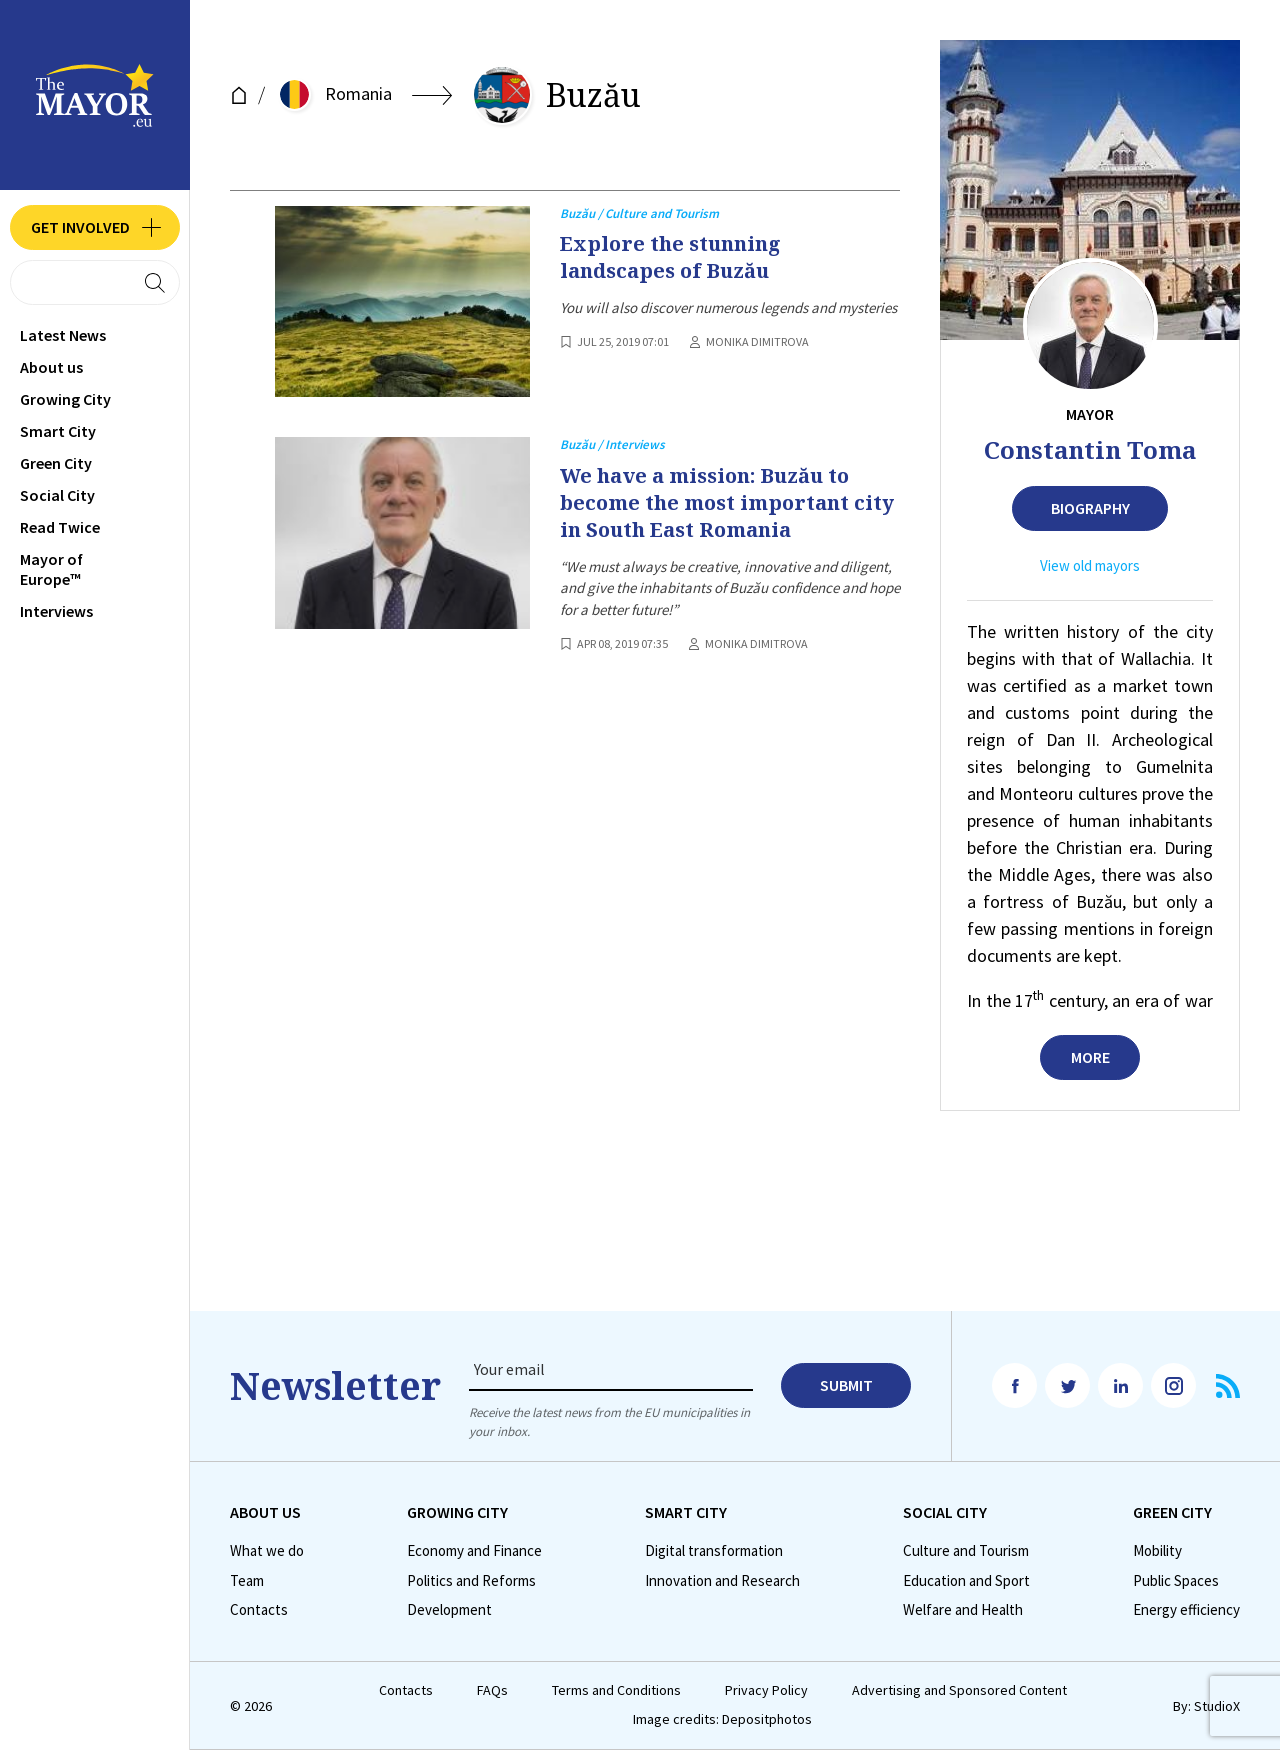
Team (247, 1581)
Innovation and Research (722, 1581)
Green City (56, 463)
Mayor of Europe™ (51, 569)
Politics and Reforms (471, 1581)
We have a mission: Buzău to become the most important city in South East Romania (727, 502)
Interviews (56, 611)
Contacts (259, 1610)
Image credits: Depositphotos (722, 1719)
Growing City (65, 399)
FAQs (492, 1690)
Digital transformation (714, 1551)
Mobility (1157, 1551)
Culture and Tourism (966, 1551)
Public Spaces (1176, 1581)
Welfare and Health (963, 1610)
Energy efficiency (1186, 1610)
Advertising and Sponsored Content (959, 1690)
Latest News (63, 335)
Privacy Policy (766, 1690)
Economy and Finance (474, 1551)
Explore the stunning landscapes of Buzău (670, 257)
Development (449, 1610)
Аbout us (51, 367)
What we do (267, 1551)
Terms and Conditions (616, 1690)
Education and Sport (966, 1581)
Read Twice (60, 527)
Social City (57, 495)
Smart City (58, 431)
